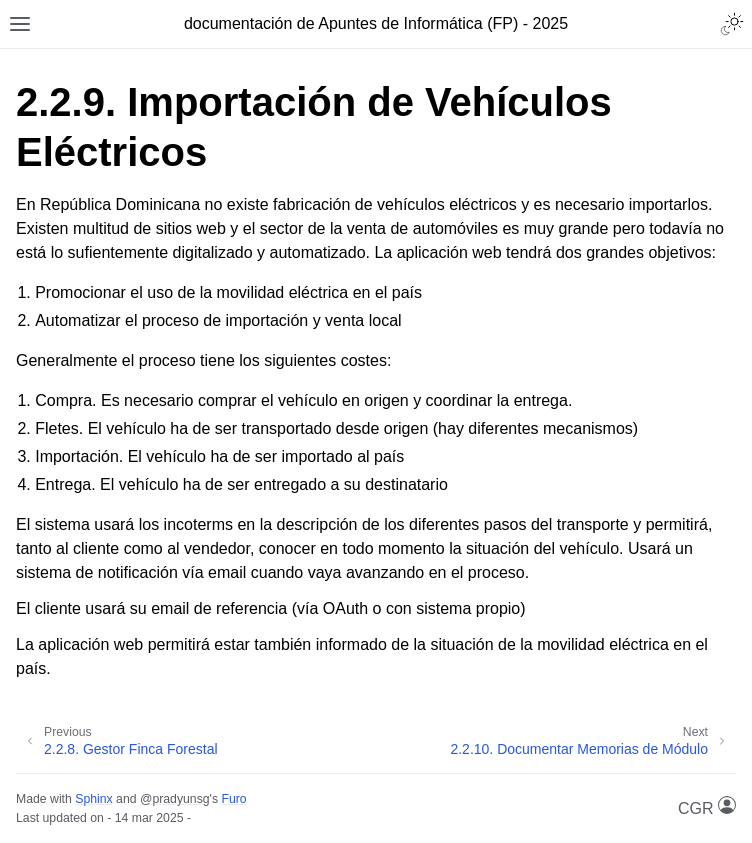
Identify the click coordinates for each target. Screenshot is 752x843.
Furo (233, 799)
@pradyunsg (175, 799)
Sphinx (93, 799)
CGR (707, 806)
